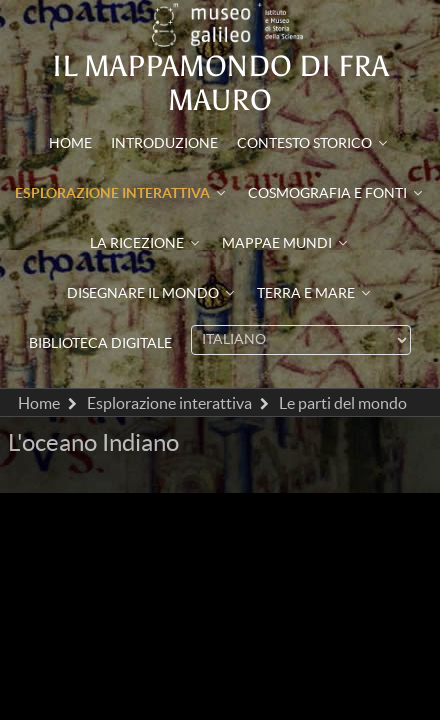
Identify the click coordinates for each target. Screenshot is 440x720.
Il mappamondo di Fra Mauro (220, 83)
